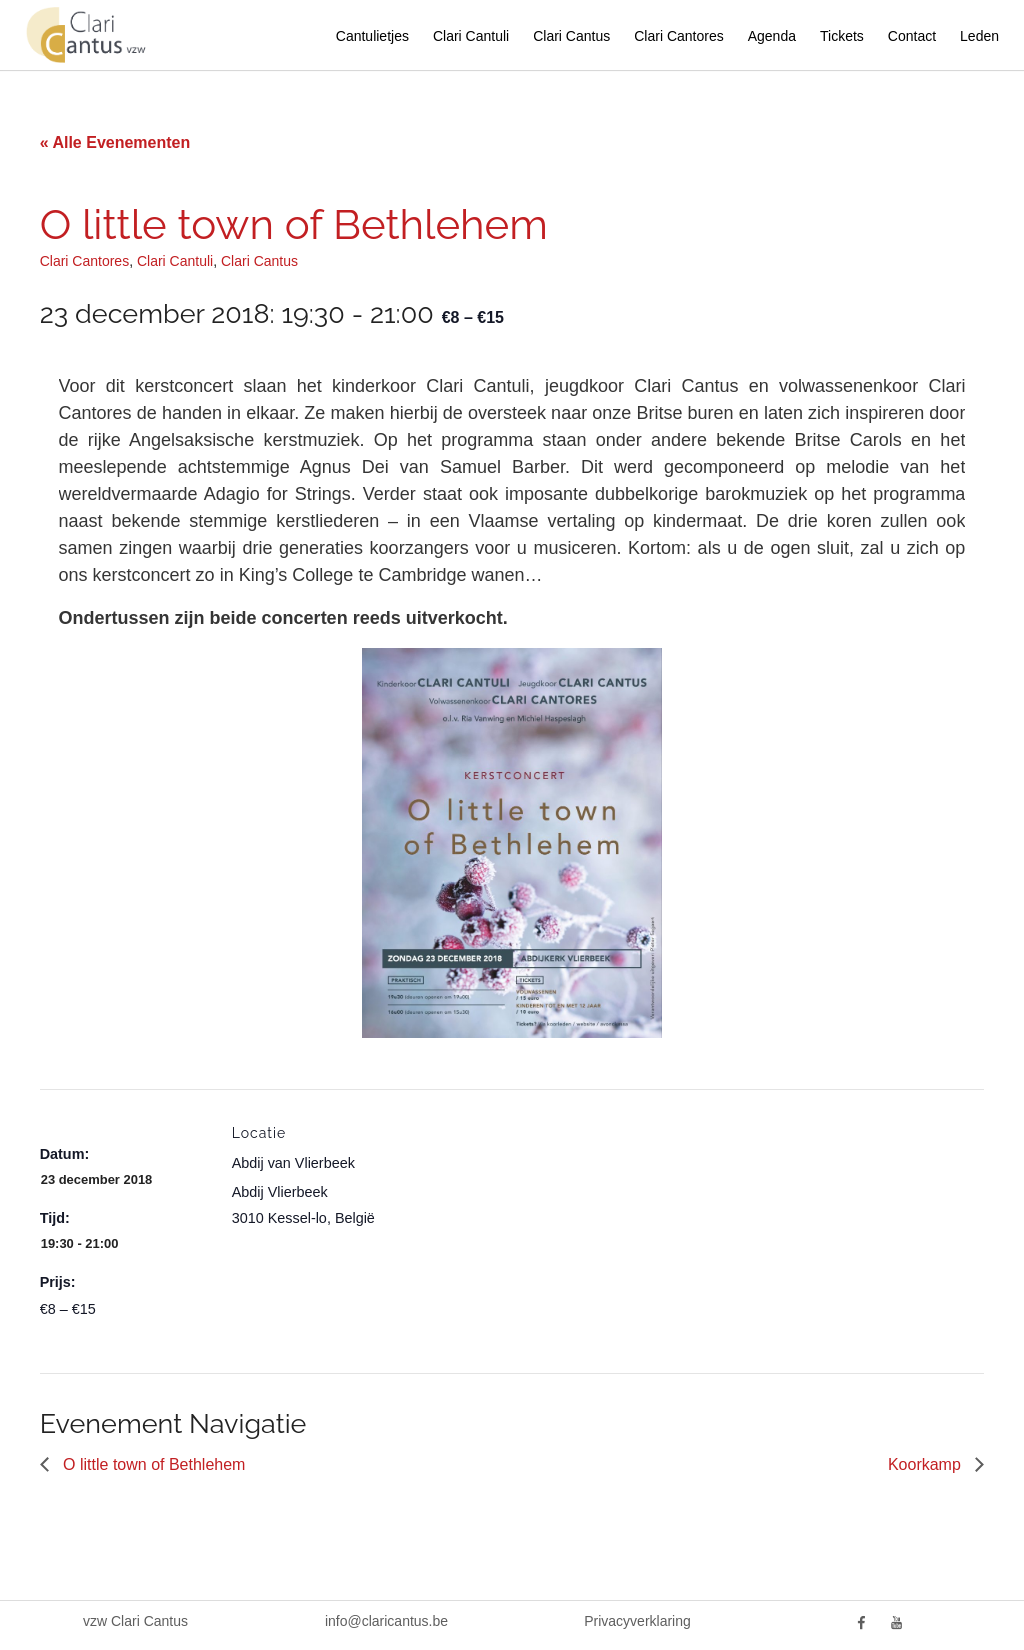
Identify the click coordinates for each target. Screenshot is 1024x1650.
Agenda (772, 36)
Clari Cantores (678, 36)
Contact (912, 36)
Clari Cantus (571, 36)
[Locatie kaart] (529, 1227)
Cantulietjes (372, 36)
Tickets (842, 36)
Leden (979, 36)
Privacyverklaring (637, 1621)
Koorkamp (926, 1464)
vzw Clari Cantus (135, 1621)
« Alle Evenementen (115, 142)
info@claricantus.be (386, 1621)
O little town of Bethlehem (152, 1464)
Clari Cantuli (471, 36)
